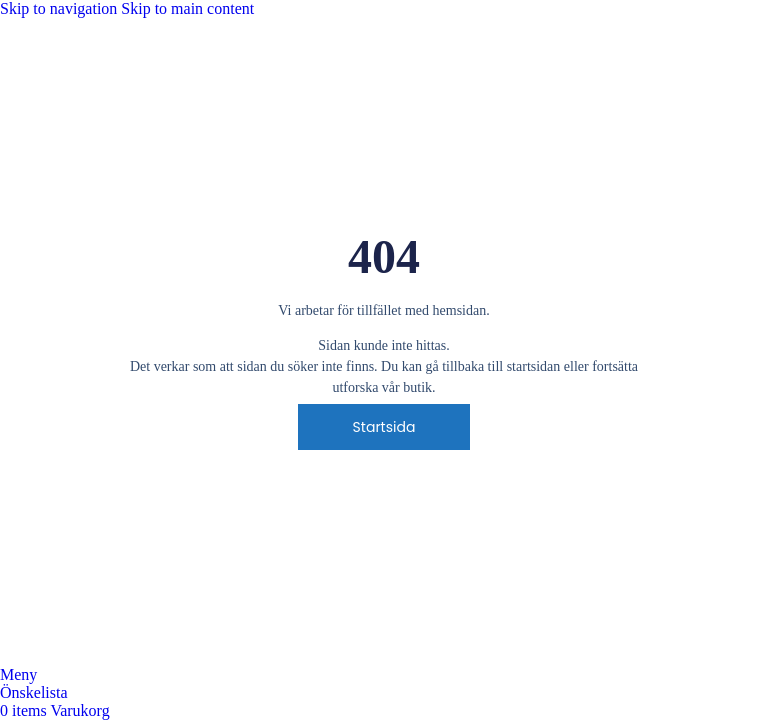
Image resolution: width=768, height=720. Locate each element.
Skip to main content (187, 8)
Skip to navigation (60, 8)
